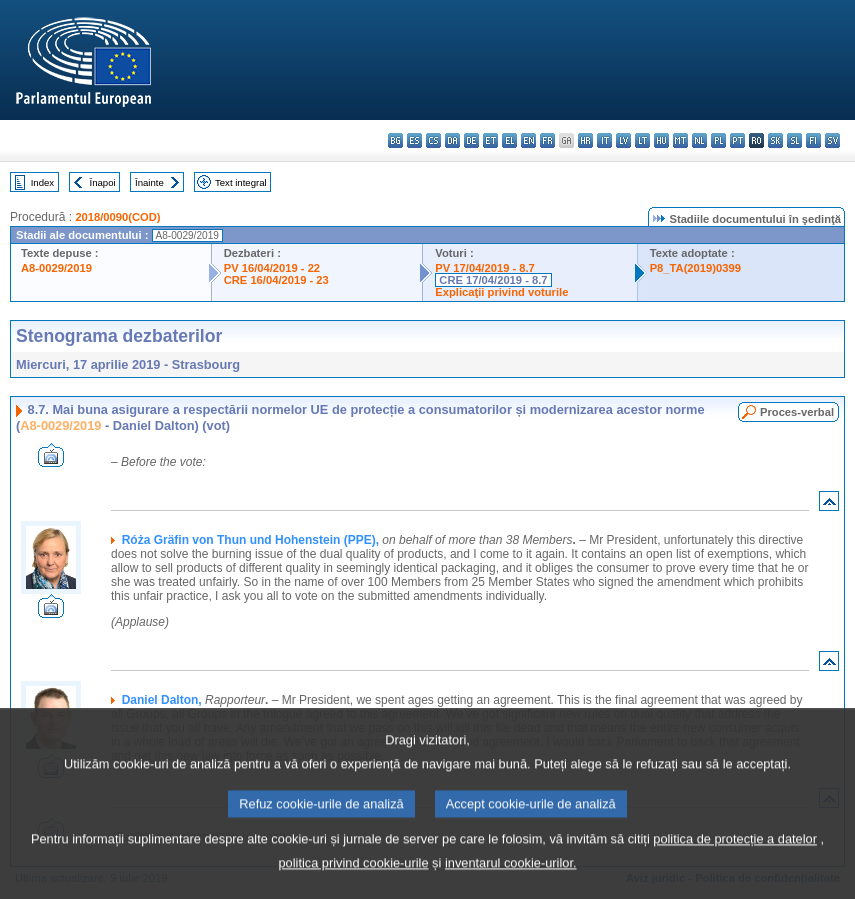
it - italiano (604, 140)
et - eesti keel (490, 140)
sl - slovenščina (794, 140)
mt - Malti (680, 140)
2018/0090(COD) (117, 217)
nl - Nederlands (699, 140)
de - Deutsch (471, 140)
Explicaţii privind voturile (501, 292)
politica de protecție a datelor (735, 865)
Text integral (241, 182)
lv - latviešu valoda (623, 140)
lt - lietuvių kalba (642, 140)
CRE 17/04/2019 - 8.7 (493, 280)
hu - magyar (661, 140)
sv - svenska (832, 140)
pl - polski (718, 140)
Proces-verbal (797, 412)
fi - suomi (813, 140)
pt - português (737, 140)
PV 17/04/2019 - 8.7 (485, 268)
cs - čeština (433, 140)
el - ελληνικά (509, 140)
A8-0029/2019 (56, 268)
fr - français (547, 140)
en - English (528, 140)
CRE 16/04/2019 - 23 (276, 280)
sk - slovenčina (775, 140)
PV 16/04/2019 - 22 (272, 268)
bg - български (395, 140)
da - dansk (452, 140)
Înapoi (103, 182)
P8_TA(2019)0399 (695, 268)
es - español (414, 140)
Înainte (149, 182)
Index (42, 182)
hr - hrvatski (585, 140)
